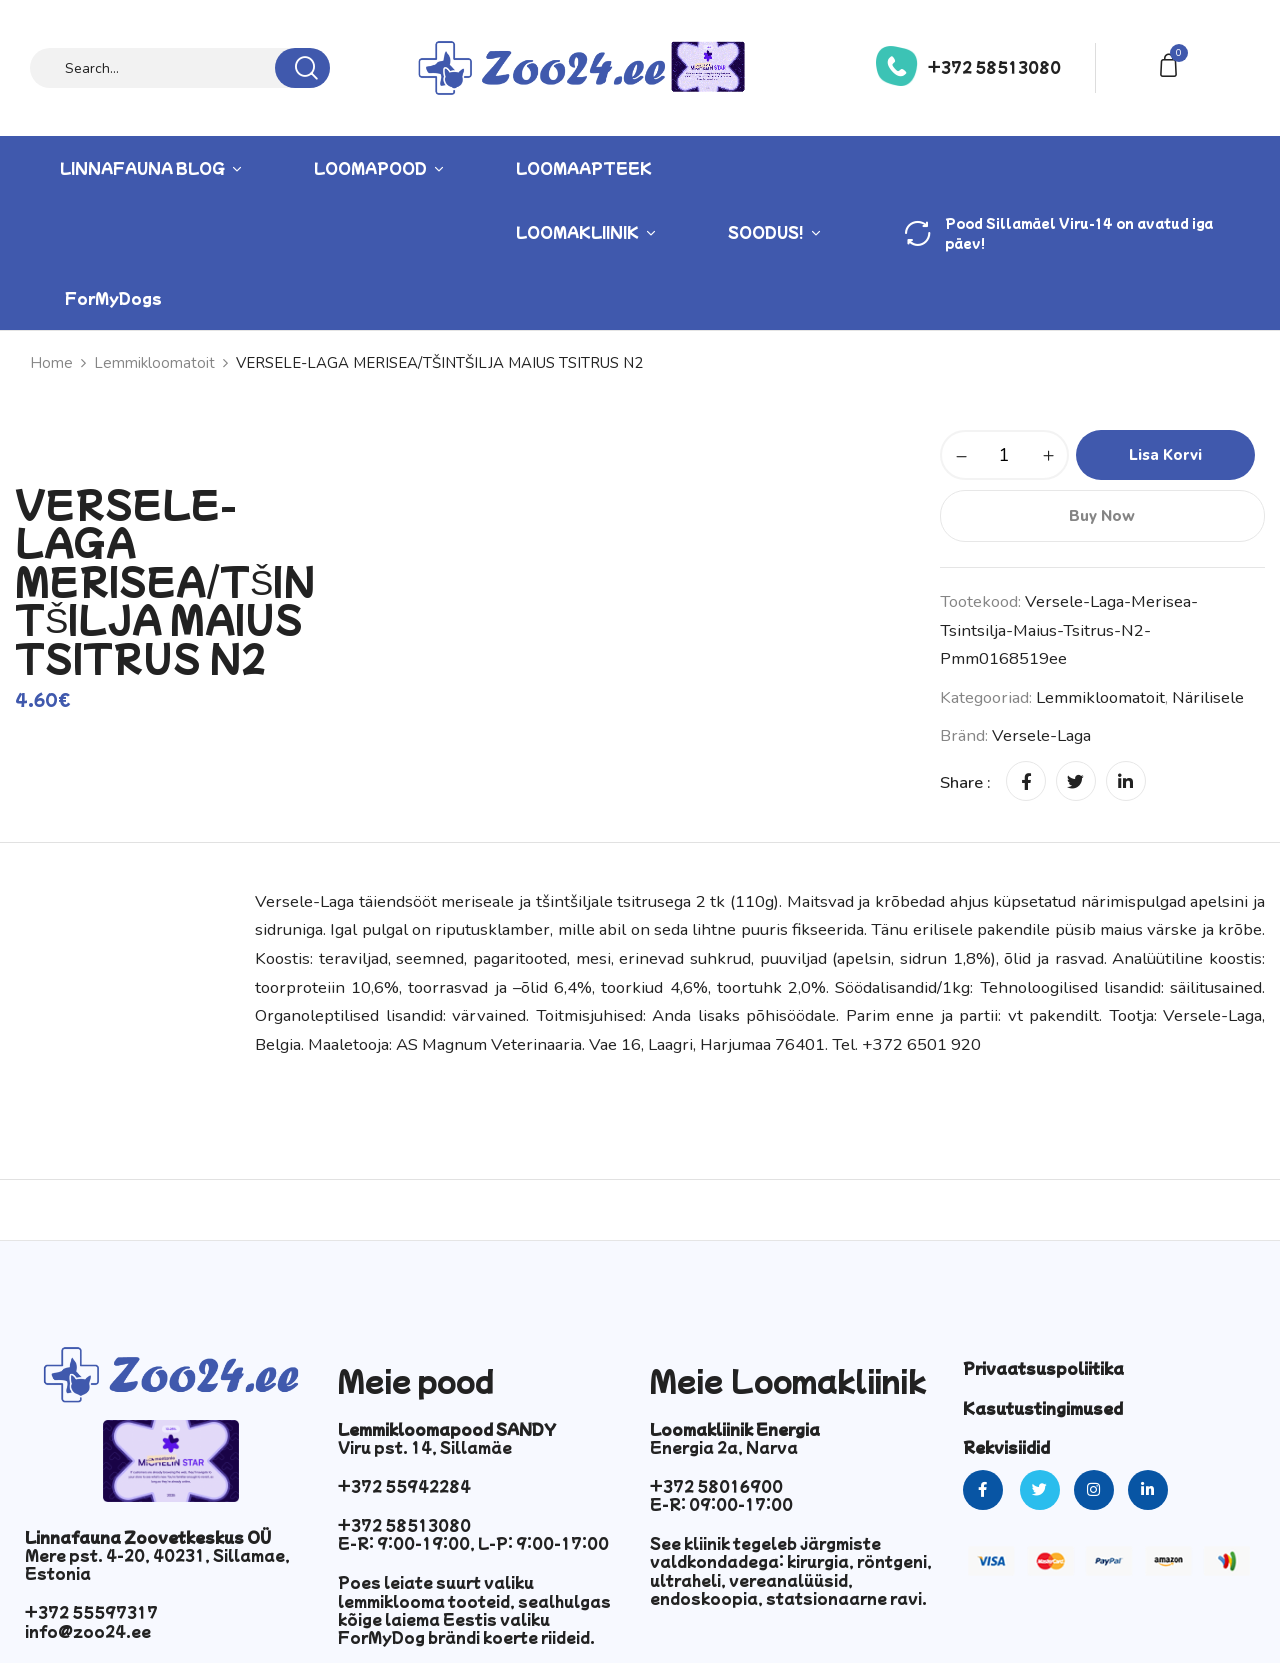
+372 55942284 (404, 1486)
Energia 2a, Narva (724, 1447)
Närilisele (1208, 697)
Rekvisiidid (1006, 1447)
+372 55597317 (91, 1612)
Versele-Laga (1041, 735)
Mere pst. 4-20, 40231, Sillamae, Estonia (157, 1564)
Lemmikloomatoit (154, 363)
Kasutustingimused (1043, 1408)
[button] (1172, 63)
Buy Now (1102, 516)
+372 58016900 (716, 1486)
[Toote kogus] (1004, 455)
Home (51, 363)
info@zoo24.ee (88, 1631)
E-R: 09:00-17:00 (721, 1504)
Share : (965, 782)
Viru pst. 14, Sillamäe (425, 1447)
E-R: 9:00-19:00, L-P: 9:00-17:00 (473, 1543)
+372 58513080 (994, 67)
